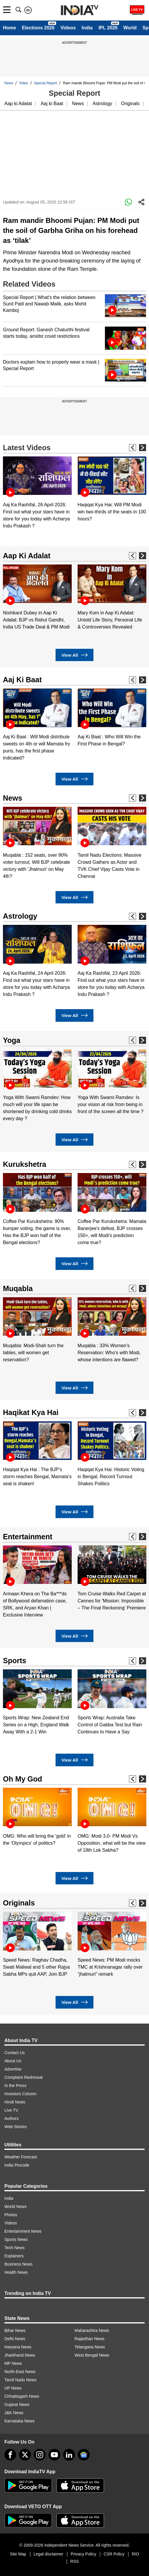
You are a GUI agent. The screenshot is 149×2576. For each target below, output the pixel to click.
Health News (16, 2272)
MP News (13, 2363)
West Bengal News (92, 2355)
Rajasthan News (90, 2338)
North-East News (20, 2371)
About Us (12, 2061)
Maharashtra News (92, 2330)
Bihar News (15, 2330)
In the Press (15, 2085)
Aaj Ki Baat (22, 679)
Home (9, 27)
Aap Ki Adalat (27, 556)
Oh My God (22, 1779)
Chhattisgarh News (21, 2396)
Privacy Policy (83, 2554)
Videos (68, 27)
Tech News (14, 2247)
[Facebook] (10, 2455)
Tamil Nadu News (20, 2379)
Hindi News (14, 2102)
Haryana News (17, 2347)
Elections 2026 (38, 27)
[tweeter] (25, 2455)
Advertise (12, 2069)
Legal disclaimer (48, 2554)
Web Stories (15, 2126)
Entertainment (27, 1537)
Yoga (11, 1040)
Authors (11, 2118)
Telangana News (90, 2347)
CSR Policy (113, 2554)
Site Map (18, 2554)
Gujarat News (16, 2404)
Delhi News (14, 2338)
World (130, 27)
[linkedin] (69, 2455)
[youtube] (54, 2455)
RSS (74, 2561)
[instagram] (40, 2455)
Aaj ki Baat (52, 103)
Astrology (102, 103)
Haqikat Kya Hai (30, 1412)
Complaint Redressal (23, 2077)
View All (74, 655)
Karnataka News (19, 2421)
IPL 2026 (108, 27)
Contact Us (14, 2052)
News (8, 83)
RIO (135, 2554)
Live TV (11, 2110)
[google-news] (84, 2455)
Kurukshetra (24, 1164)
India (87, 27)
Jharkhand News (19, 2355)
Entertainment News (22, 2231)
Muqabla (18, 1288)
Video (23, 83)
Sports (14, 1660)
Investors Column (20, 2093)
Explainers (14, 2256)
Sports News (16, 2239)
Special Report (45, 83)
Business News (18, 2264)
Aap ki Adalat (18, 103)
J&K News (14, 2412)
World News (15, 2206)
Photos (10, 2214)
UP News (12, 2388)
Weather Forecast (20, 2157)
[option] (37, 493)
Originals (130, 103)
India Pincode (16, 2165)
